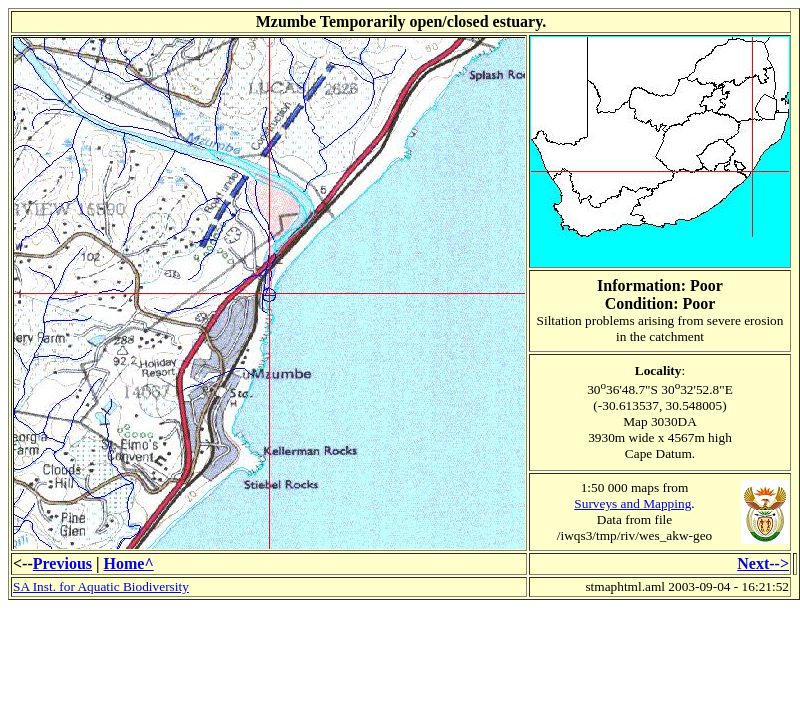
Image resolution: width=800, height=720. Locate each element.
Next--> (763, 563)
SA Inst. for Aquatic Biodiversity (101, 586)
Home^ (129, 563)
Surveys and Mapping (632, 503)
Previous (62, 563)
